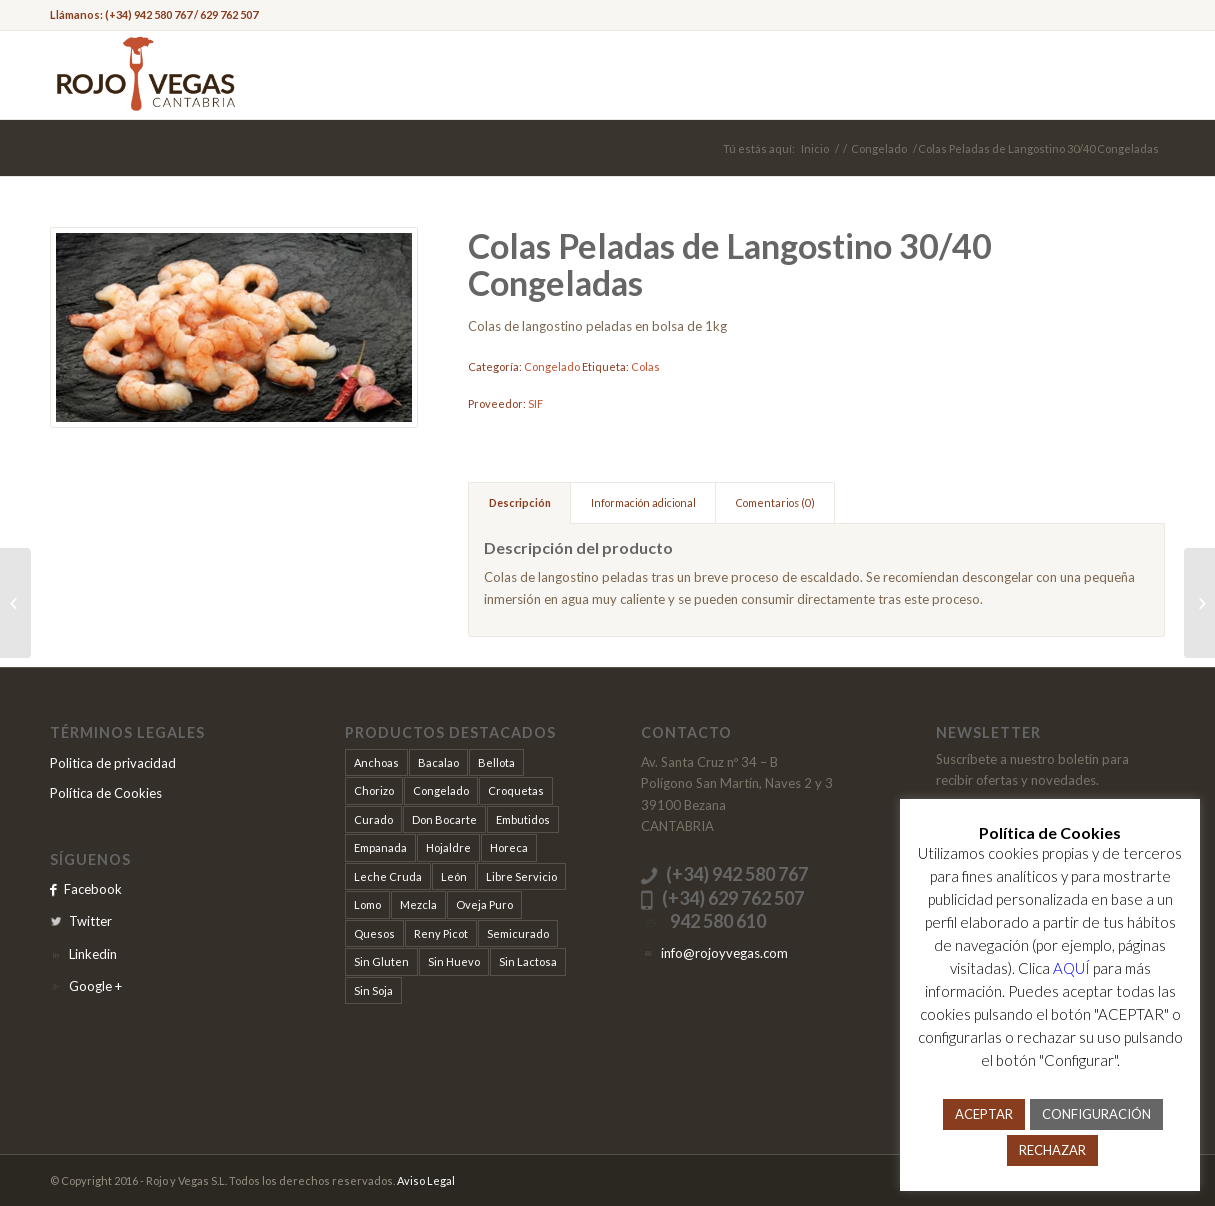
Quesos (374, 933)
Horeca (509, 847)
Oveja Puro (484, 904)
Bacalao (438, 762)
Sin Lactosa (528, 961)
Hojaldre (448, 847)
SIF (535, 403)
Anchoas (376, 762)
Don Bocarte (444, 819)
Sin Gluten (381, 961)
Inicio (815, 148)
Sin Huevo (454, 961)
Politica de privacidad (113, 763)
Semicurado (518, 933)
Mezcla (418, 904)
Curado (373, 819)
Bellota (496, 762)
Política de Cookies (106, 793)
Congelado (879, 148)
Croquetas (516, 790)
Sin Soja (373, 990)
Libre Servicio (521, 876)
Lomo (367, 904)
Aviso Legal (426, 1180)
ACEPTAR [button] (984, 1114)
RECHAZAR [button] (1052, 1150)
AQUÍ (1071, 968)
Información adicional (643, 502)
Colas (645, 366)
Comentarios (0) (775, 502)
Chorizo (374, 790)
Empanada (380, 847)
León (454, 876)
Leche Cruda (388, 876)
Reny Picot (441, 933)
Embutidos (523, 819)
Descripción (520, 502)
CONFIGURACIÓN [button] (1096, 1114)
